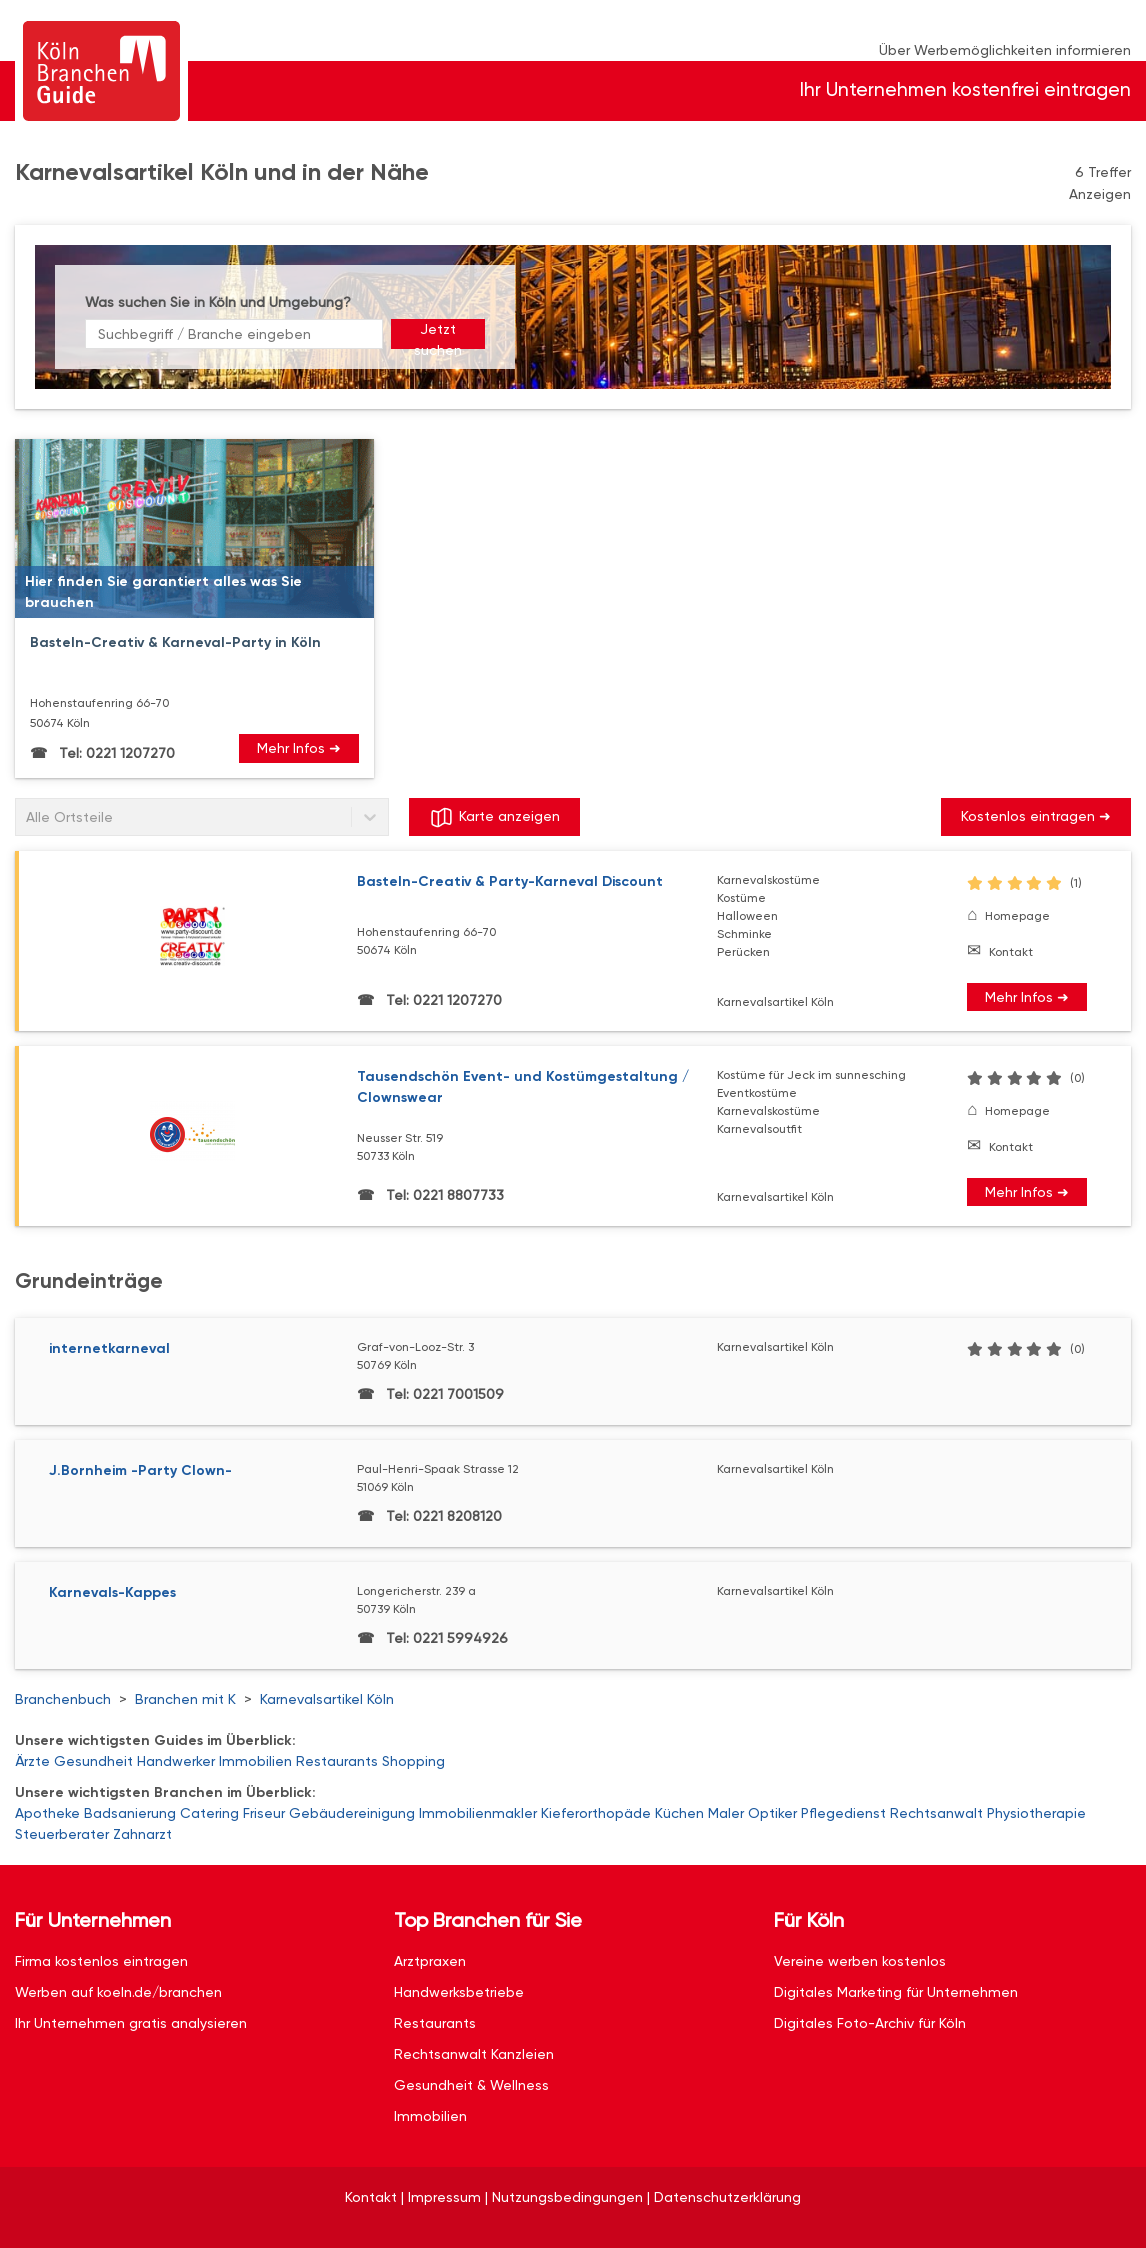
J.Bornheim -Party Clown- (140, 1470)
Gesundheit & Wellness (471, 2085)
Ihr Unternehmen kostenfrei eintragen (965, 89)
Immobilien (255, 1761)
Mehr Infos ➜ (299, 748)
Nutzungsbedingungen (567, 2197)
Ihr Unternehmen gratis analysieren (131, 2023)
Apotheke (47, 1813)
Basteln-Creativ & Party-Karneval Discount (510, 881)
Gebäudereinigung (352, 1813)
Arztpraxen (430, 1961)
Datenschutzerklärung (727, 2197)
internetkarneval (109, 1348)
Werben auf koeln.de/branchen (118, 1992)
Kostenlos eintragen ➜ (1036, 816)
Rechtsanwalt (936, 1813)
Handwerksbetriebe (459, 1992)
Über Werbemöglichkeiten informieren (1005, 50)
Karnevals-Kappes (112, 1592)
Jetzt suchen (438, 335)
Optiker (772, 1813)
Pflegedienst (843, 1813)
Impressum (444, 2197)
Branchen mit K (185, 1699)
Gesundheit (93, 1761)
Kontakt (1011, 952)
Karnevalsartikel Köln (327, 1699)
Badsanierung (130, 1813)
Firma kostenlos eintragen (101, 1961)
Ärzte (32, 1761)
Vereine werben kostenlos (860, 1961)
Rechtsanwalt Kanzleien (474, 2054)
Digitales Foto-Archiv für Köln (870, 2023)
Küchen (679, 1813)
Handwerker (176, 1761)
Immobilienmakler (478, 1813)
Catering (209, 1813)
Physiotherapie (1036, 1813)
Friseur (264, 1813)
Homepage (1017, 916)
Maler (726, 1813)
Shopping (413, 1761)
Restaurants (337, 1761)
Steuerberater (62, 1834)
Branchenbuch (63, 1699)
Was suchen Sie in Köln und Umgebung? (218, 302)
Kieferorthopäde (596, 1813)
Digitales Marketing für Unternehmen (896, 1992)
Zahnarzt (142, 1834)
